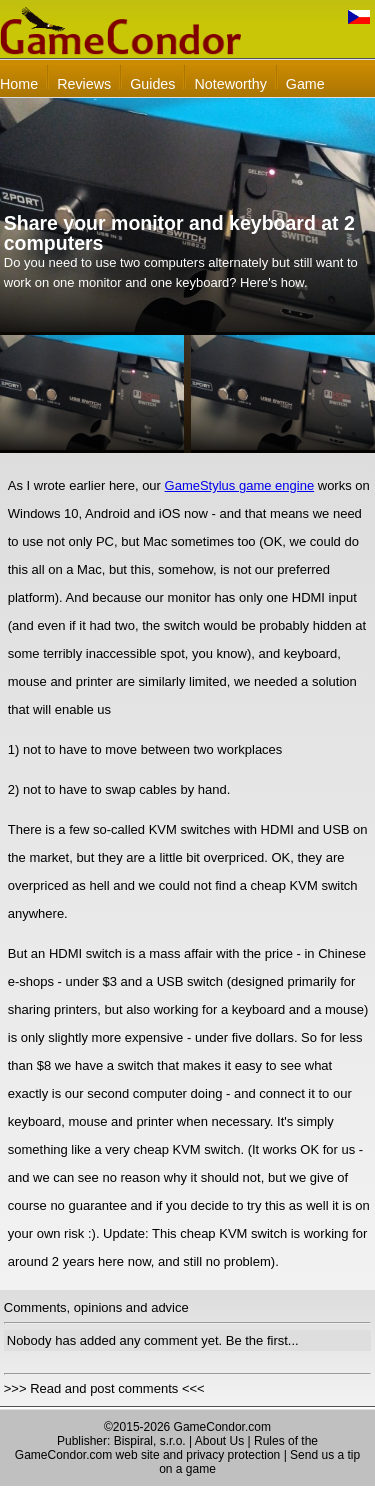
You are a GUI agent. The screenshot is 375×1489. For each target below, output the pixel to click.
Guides (152, 84)
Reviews (84, 84)
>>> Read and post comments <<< (104, 1388)
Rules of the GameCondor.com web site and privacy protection (166, 1448)
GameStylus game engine (240, 485)
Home (19, 84)
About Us (219, 1441)
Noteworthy (230, 84)
